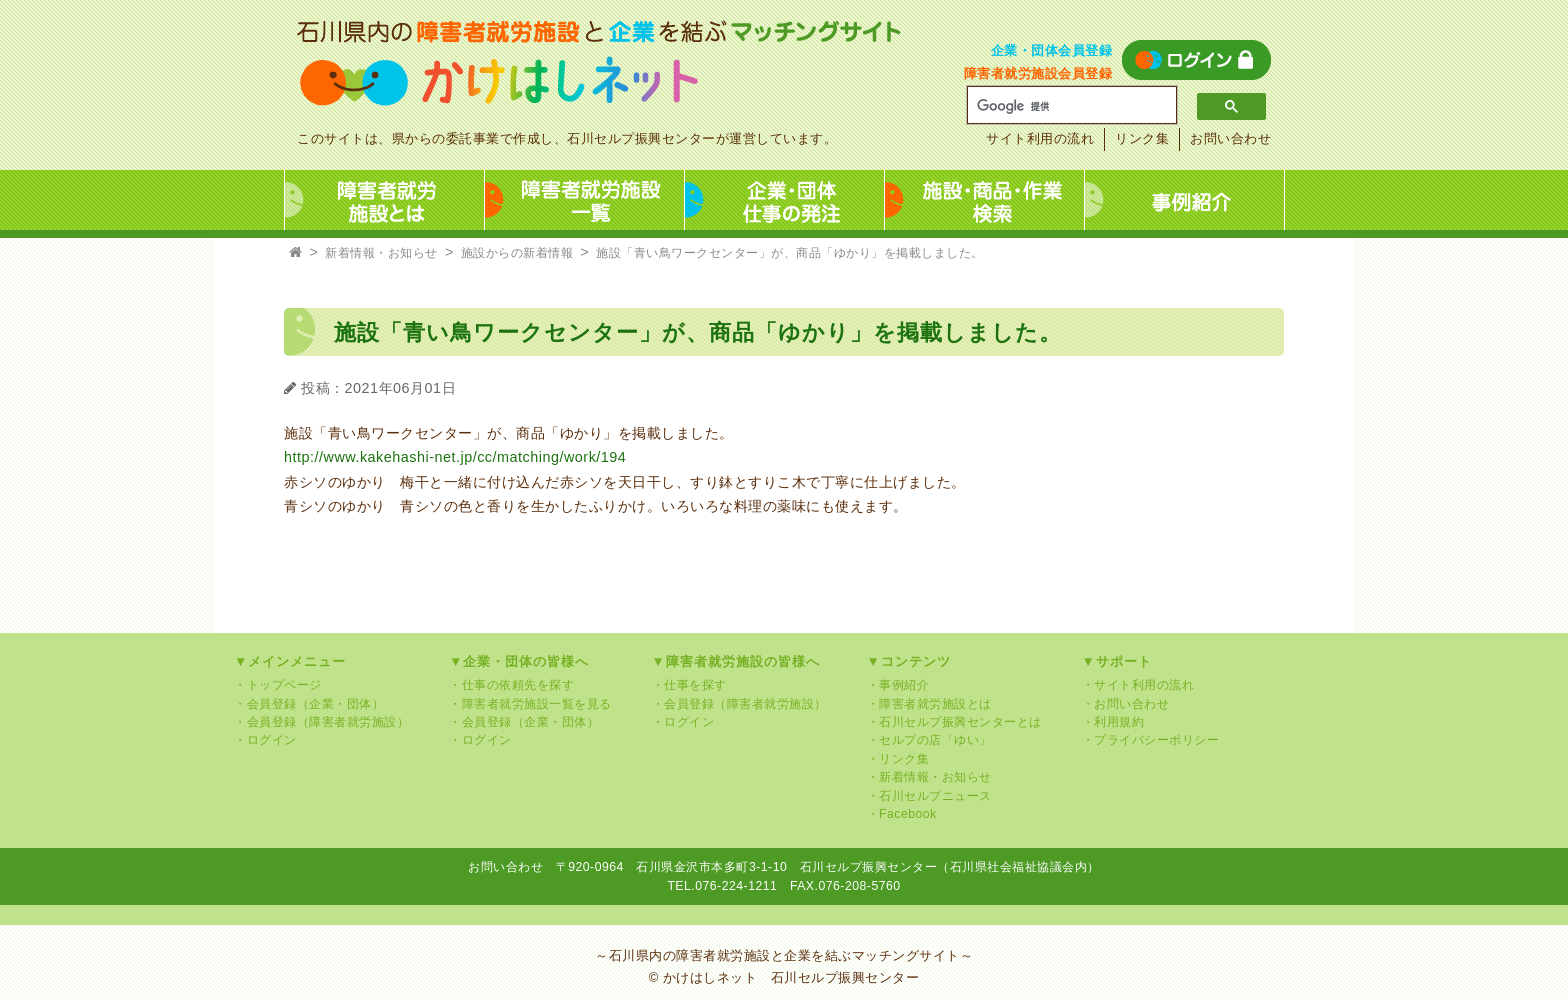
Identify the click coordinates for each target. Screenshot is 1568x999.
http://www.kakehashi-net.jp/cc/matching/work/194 (455, 457)
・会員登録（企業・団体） (309, 704)
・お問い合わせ (1126, 704)
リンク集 (1142, 138)
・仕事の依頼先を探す (511, 685)
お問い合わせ (1230, 138)
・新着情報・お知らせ (929, 777)
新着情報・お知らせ (381, 253)
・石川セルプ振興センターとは (954, 722)
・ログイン (265, 740)
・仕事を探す (689, 685)
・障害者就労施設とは (929, 704)
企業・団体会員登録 (1052, 50)
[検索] (1065, 106)
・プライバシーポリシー (1151, 740)
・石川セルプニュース (929, 796)
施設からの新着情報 (517, 253)
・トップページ (278, 685)
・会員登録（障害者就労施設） (321, 722)
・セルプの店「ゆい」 (929, 740)
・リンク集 (898, 759)
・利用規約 (1113, 722)
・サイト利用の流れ (1138, 685)
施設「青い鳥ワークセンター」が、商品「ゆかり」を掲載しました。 (790, 253)
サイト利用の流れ (1040, 138)
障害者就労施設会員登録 (1038, 73)
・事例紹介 (898, 685)
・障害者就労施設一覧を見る (530, 704)
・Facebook (902, 814)
